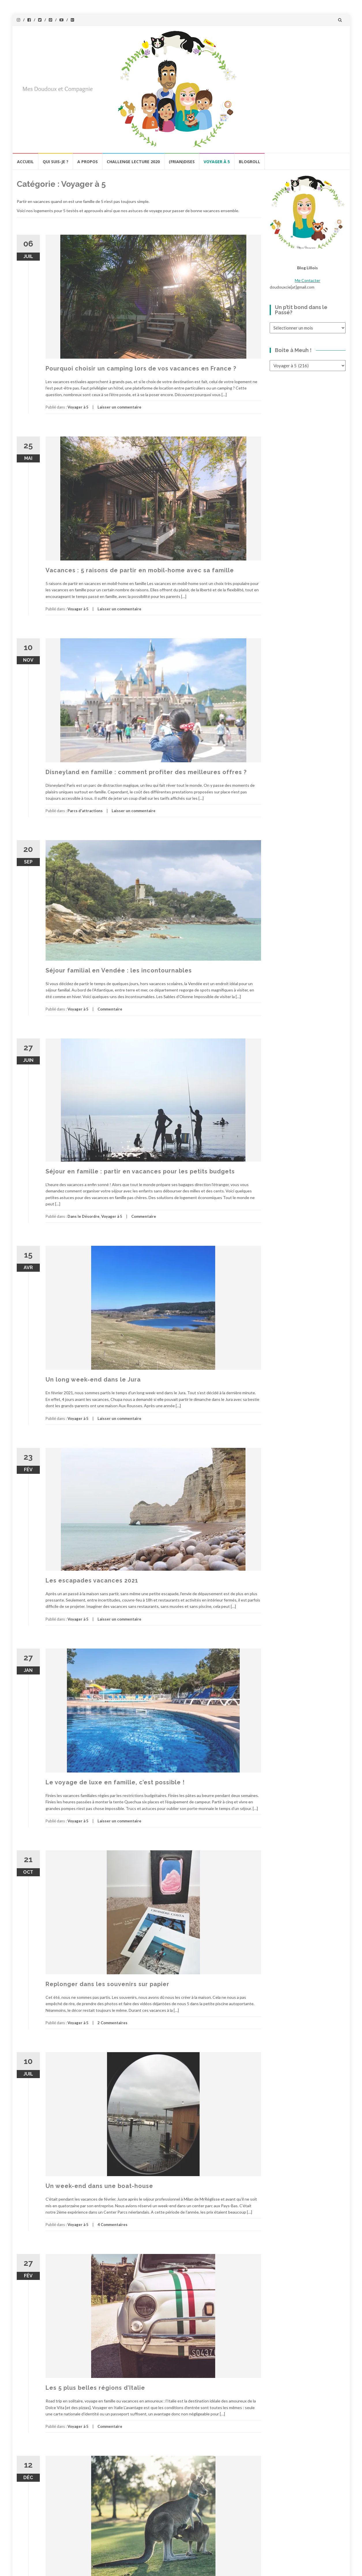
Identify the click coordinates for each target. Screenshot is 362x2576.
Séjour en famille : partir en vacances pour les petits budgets (140, 1171)
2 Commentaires (112, 2022)
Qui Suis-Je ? (55, 161)
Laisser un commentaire (119, 407)
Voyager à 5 (217, 161)
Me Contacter (307, 280)
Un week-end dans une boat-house (99, 2185)
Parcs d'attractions (85, 810)
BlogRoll (249, 161)
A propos (87, 161)
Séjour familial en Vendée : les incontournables (119, 970)
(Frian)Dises (182, 161)
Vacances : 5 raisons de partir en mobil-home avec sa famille (140, 570)
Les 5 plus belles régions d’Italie (95, 2387)
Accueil (25, 161)
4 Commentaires (112, 2224)
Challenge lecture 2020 (133, 161)
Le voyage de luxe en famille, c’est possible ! (115, 1782)
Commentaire (109, 1009)
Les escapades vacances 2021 (92, 1580)
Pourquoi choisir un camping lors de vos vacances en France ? (141, 368)
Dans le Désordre (83, 1216)
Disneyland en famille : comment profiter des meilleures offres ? (146, 772)
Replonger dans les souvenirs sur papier (107, 1984)
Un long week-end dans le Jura (93, 1379)
